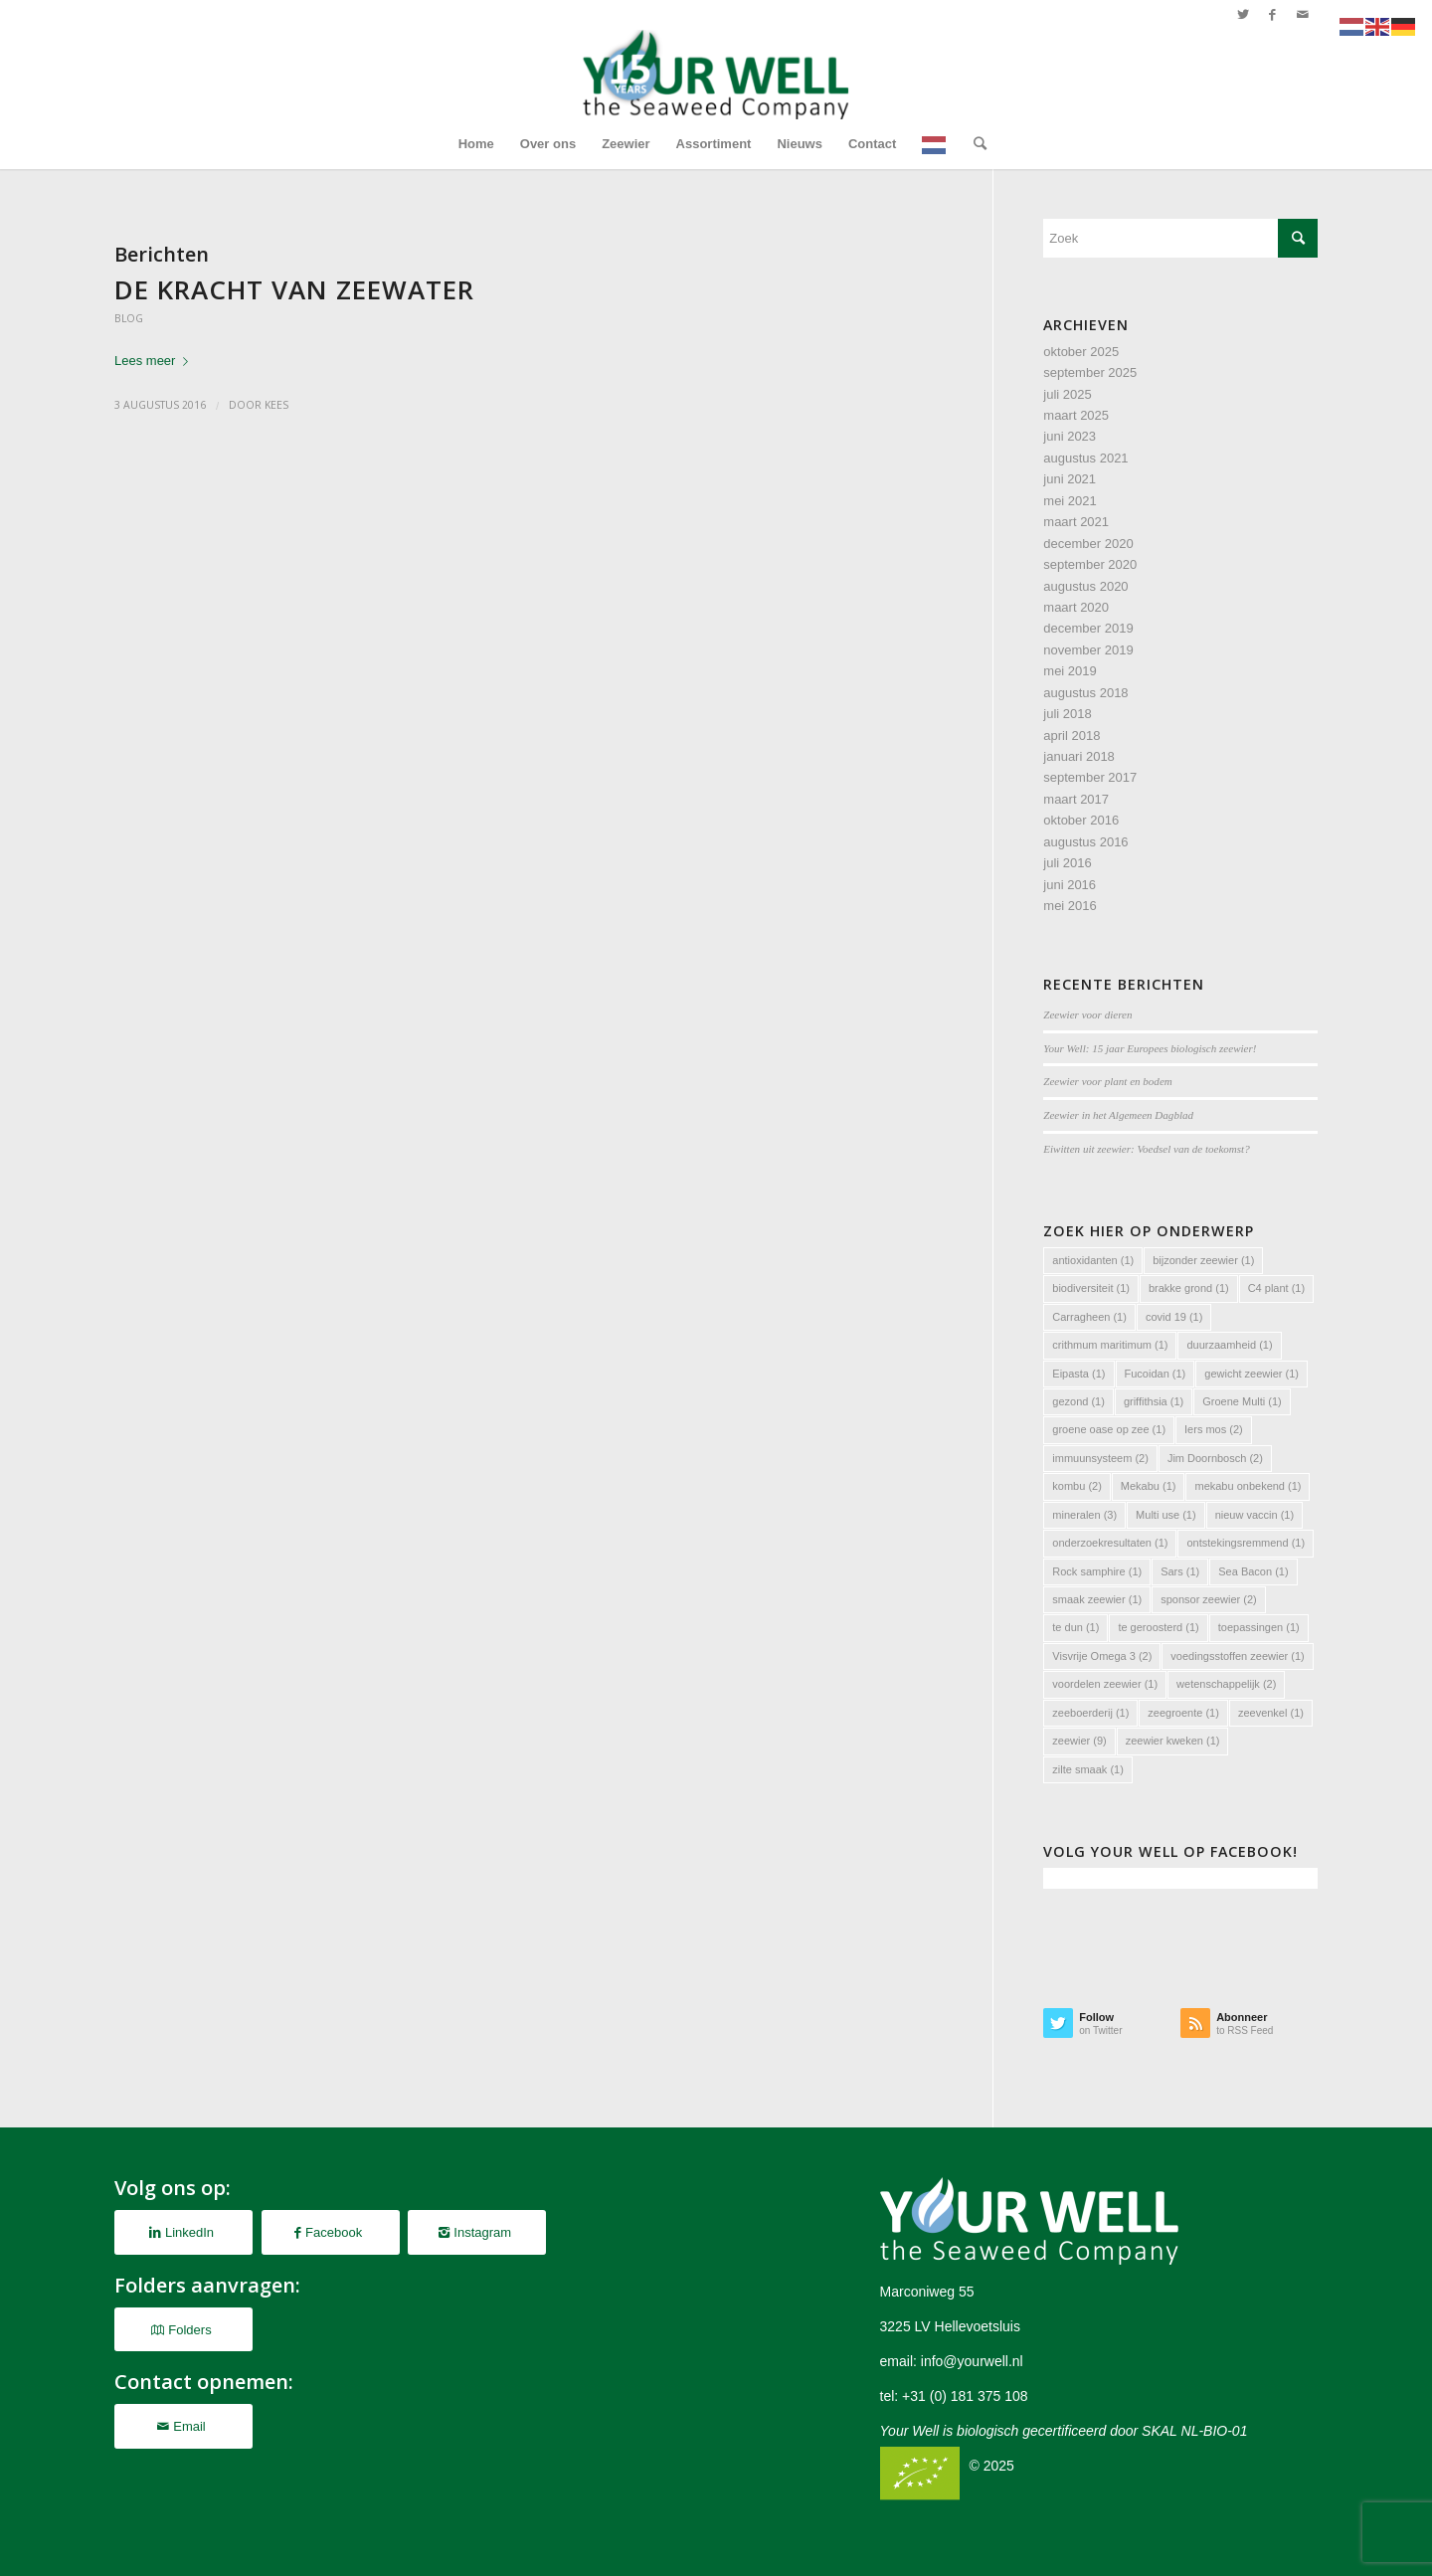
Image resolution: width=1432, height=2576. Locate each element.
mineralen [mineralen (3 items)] (1084, 1515)
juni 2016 (1069, 884)
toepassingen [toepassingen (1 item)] (1259, 1627)
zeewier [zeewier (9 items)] (1079, 1741)
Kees (276, 405)
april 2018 (1071, 735)
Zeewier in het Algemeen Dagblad (1118, 1115)
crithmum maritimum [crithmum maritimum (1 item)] (1109, 1345)
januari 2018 (1079, 756)
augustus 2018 (1085, 692)
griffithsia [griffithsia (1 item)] (1153, 1401)
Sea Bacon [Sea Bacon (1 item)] (1253, 1571)
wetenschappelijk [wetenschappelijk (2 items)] (1226, 1684)
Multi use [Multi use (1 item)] (1166, 1515)
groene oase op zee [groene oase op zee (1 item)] (1108, 1429)
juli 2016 (1067, 862)
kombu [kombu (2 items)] (1077, 1486)
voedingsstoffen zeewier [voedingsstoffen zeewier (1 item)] (1237, 1656)
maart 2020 (1076, 607)
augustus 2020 (1085, 586)
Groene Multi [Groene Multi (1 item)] (1241, 1401)
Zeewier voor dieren (1087, 1014)
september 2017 (1090, 777)
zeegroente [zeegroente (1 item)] (1183, 1713)
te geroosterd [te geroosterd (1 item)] (1158, 1627)
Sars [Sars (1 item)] (1180, 1571)
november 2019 (1088, 650)
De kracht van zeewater (294, 289)
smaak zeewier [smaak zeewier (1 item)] (1097, 1599)
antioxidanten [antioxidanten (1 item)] (1093, 1260)
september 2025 (1090, 372)
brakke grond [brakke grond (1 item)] (1189, 1288)
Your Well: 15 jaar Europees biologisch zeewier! (1149, 1048)
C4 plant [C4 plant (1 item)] (1276, 1288)
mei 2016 (1069, 905)
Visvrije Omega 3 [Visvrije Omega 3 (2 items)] (1102, 1656)
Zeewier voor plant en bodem (1107, 1081)
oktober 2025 (1081, 351)
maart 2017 (1076, 799)
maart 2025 (1076, 415)
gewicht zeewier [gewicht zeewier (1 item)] (1251, 1374)
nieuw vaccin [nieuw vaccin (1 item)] (1254, 1515)
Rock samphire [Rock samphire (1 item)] (1097, 1571)
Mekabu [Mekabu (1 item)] (1148, 1486)
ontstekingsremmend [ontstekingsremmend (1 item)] (1245, 1543)
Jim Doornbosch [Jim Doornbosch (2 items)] (1215, 1458)
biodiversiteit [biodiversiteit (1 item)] (1091, 1288)
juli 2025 (1067, 394)
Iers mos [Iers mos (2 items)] (1213, 1429)
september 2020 (1090, 564)
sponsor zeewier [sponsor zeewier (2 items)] (1209, 1599)
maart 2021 (1076, 521)
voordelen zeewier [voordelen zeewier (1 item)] (1105, 1684)
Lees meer (155, 360)
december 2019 (1088, 628)
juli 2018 (1067, 713)
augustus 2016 (1085, 841)
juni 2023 (1069, 436)
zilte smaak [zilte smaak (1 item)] (1088, 1769)
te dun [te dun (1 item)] (1075, 1627)
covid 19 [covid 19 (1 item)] (1174, 1317)
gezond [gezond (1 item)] (1078, 1401)
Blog (128, 318)
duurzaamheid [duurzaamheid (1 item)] (1229, 1345)
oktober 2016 (1081, 820)
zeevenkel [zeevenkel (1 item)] (1271, 1713)
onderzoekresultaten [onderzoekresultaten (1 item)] (1109, 1543)
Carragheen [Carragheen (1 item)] (1089, 1317)
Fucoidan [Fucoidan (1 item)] (1155, 1374)
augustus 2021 (1085, 458)
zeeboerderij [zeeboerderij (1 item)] (1090, 1713)
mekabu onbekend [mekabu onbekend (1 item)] (1247, 1486)
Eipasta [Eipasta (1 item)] (1078, 1374)
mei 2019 (1069, 670)
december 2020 (1088, 543)
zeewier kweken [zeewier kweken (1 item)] (1173, 1741)
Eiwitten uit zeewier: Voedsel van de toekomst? (1146, 1149)
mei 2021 (1069, 500)
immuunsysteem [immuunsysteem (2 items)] (1100, 1458)
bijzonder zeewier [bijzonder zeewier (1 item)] (1203, 1260)
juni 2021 (1069, 478)
